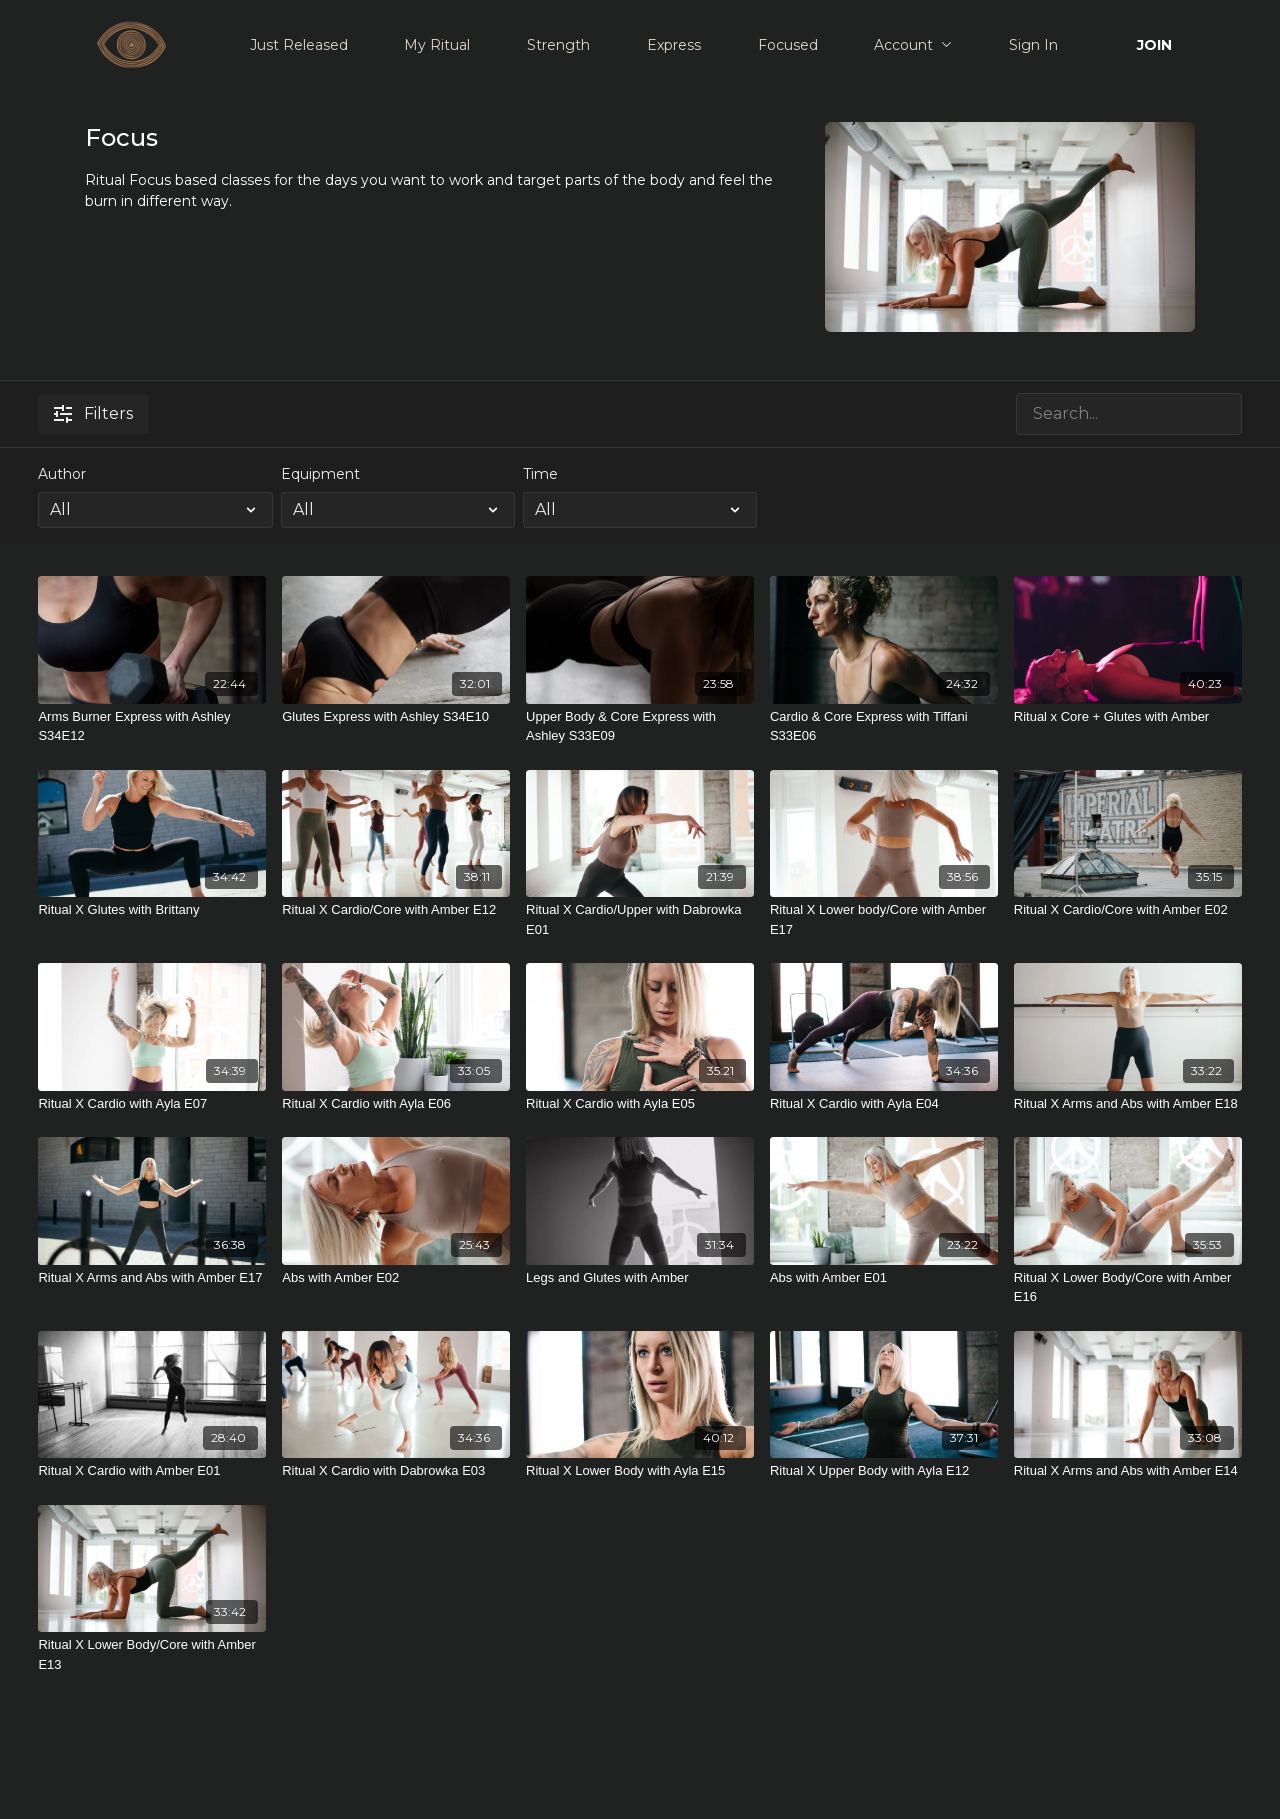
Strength (558, 45)
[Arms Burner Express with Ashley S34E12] (152, 726)
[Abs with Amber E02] (396, 1278)
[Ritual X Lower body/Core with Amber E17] (884, 919)
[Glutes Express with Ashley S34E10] (396, 717)
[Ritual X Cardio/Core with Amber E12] (396, 910)
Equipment (320, 474)
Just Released (299, 45)
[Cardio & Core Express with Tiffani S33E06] (884, 726)
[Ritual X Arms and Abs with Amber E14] (1128, 1471)
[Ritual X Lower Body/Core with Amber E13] (152, 1654)
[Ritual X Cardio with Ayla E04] (884, 1104)
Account (913, 45)
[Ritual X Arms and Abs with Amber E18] (1128, 1104)
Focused (788, 45)
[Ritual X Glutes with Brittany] (152, 910)
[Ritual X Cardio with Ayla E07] (152, 1104)
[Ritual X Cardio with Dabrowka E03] (396, 1471)
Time (540, 474)
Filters (93, 413)
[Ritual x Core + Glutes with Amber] (1128, 717)
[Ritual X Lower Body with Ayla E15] (640, 1471)
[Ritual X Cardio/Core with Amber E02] (1128, 910)
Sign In (1033, 45)
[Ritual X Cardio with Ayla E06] (396, 1104)
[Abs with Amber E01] (884, 1278)
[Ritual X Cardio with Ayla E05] (640, 1104)
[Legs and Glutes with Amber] (640, 1278)
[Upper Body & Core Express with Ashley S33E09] (640, 726)
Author (62, 474)
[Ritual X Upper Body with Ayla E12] (884, 1471)
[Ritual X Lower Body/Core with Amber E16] (1128, 1287)
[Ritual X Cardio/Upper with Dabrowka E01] (640, 919)
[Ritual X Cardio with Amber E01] (152, 1471)
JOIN (1154, 45)
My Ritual (437, 45)
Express (674, 45)
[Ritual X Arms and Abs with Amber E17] (152, 1278)
